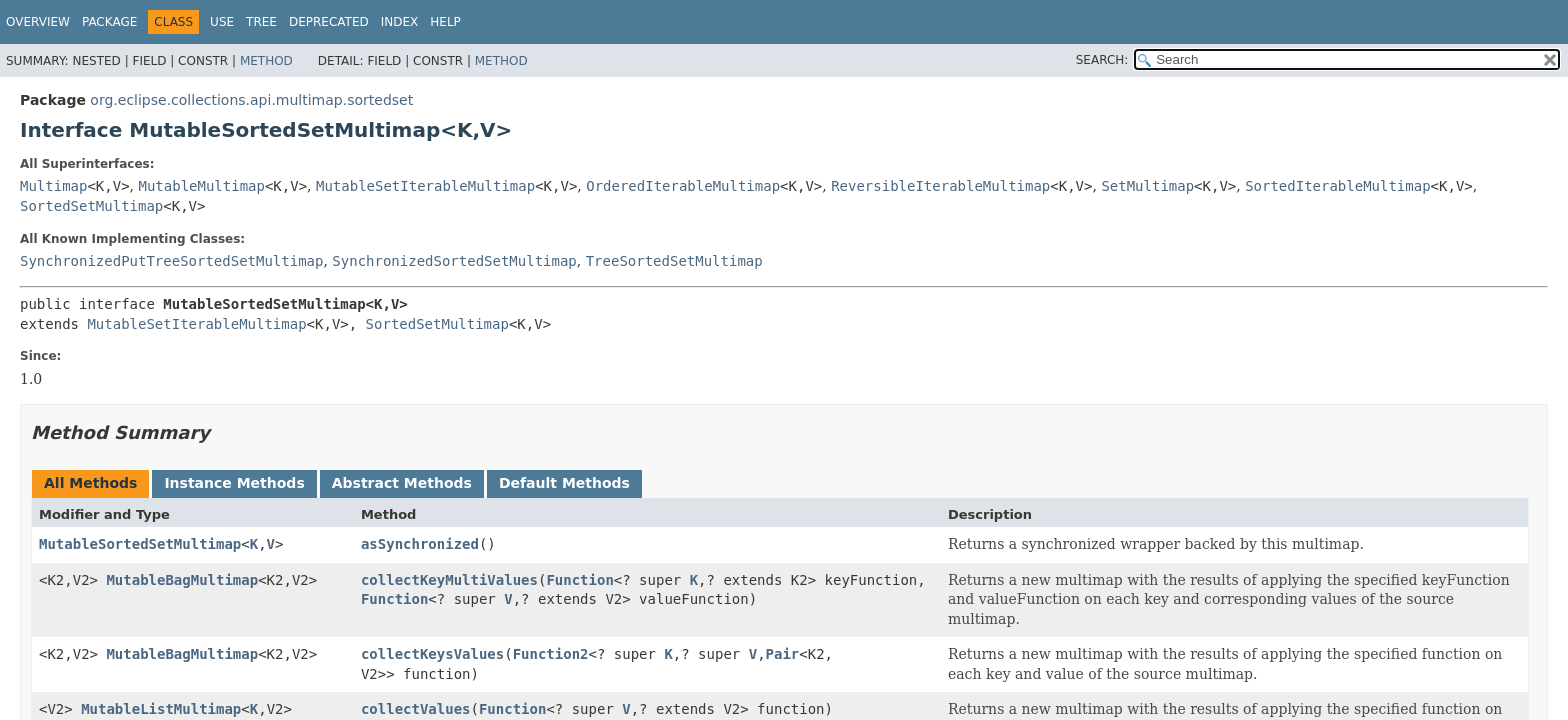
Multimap (53, 186)
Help (445, 22)
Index (400, 22)
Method (266, 61)
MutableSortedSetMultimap (140, 544)
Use (222, 22)
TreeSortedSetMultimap (674, 261)
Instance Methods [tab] (234, 483)
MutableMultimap (202, 186)
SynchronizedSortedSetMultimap (454, 261)
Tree (261, 22)
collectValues (416, 709)
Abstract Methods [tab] (402, 483)
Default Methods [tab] (564, 483)
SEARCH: (1102, 60)
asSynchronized (420, 544)
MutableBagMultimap (182, 580)
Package (109, 22)
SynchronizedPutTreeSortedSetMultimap (171, 261)
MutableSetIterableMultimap (425, 186)
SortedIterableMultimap (1337, 186)
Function (579, 580)
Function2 (551, 654)
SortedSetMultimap (91, 206)
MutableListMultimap (161, 709)
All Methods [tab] (90, 483)
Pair (783, 654)
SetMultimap (1147, 186)
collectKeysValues (432, 654)
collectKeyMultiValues (449, 580)
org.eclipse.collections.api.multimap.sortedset (251, 100)
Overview (38, 22)
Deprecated (329, 22)
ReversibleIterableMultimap (940, 186)
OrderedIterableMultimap (683, 186)
